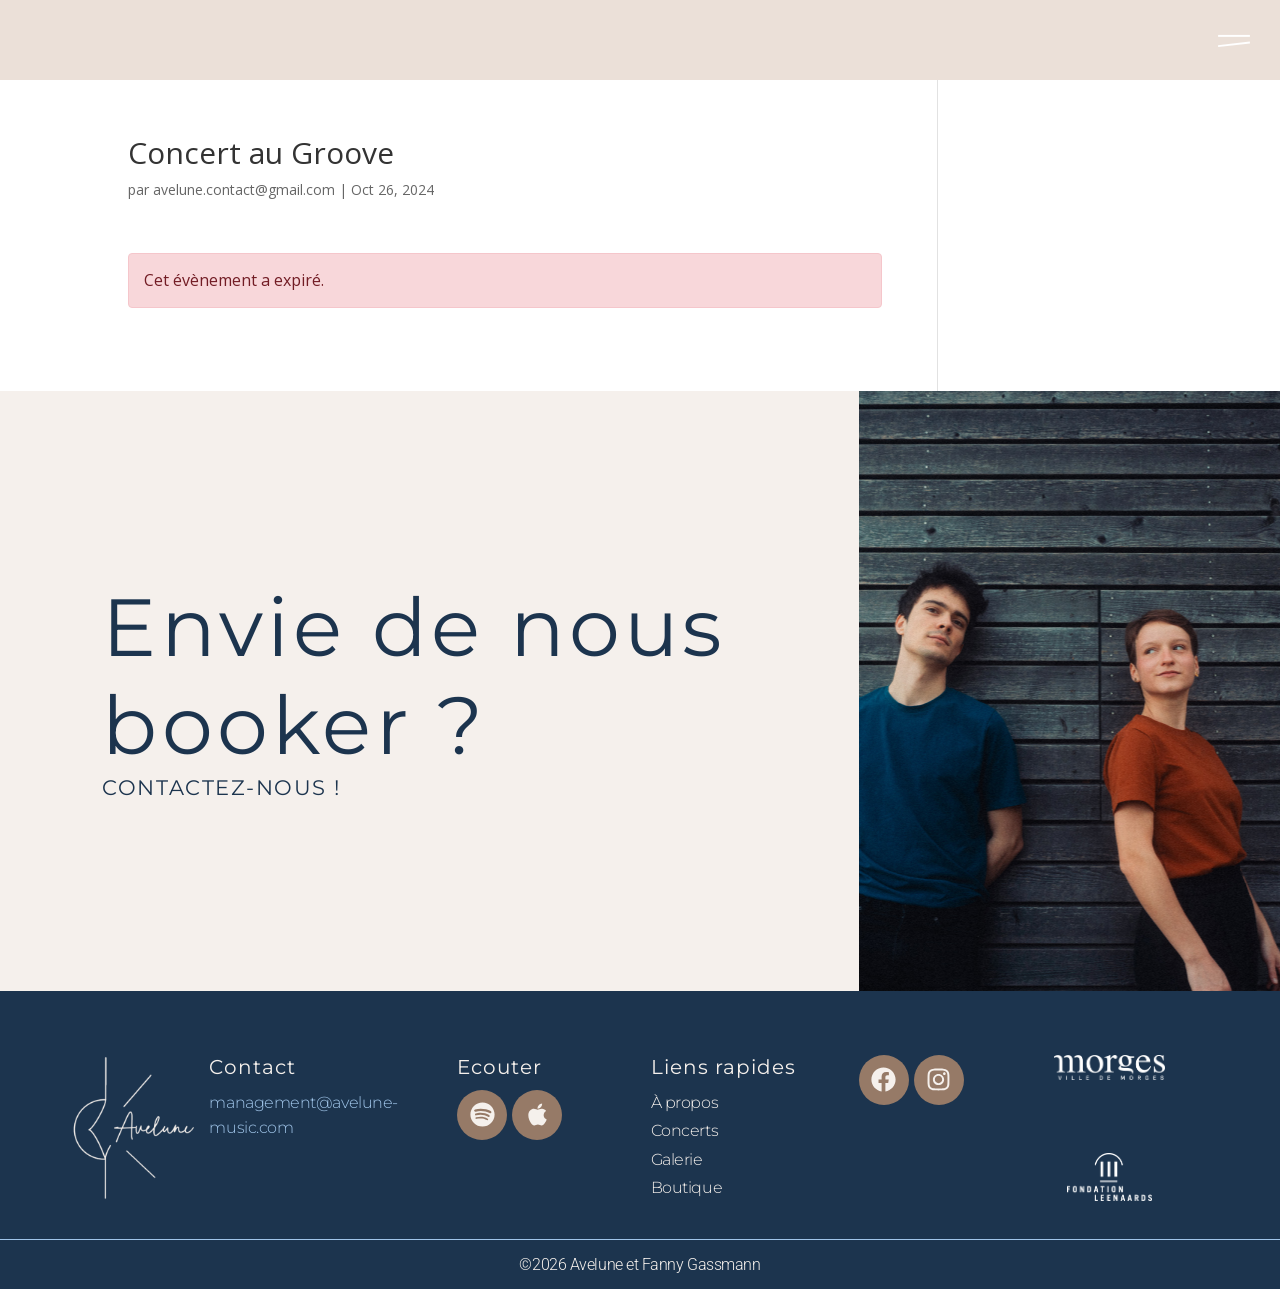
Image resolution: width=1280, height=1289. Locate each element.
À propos (684, 1102)
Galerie (677, 1159)
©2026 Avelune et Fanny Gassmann (639, 1264)
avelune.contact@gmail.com (244, 189)
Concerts (684, 1130)
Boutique (686, 1187)
